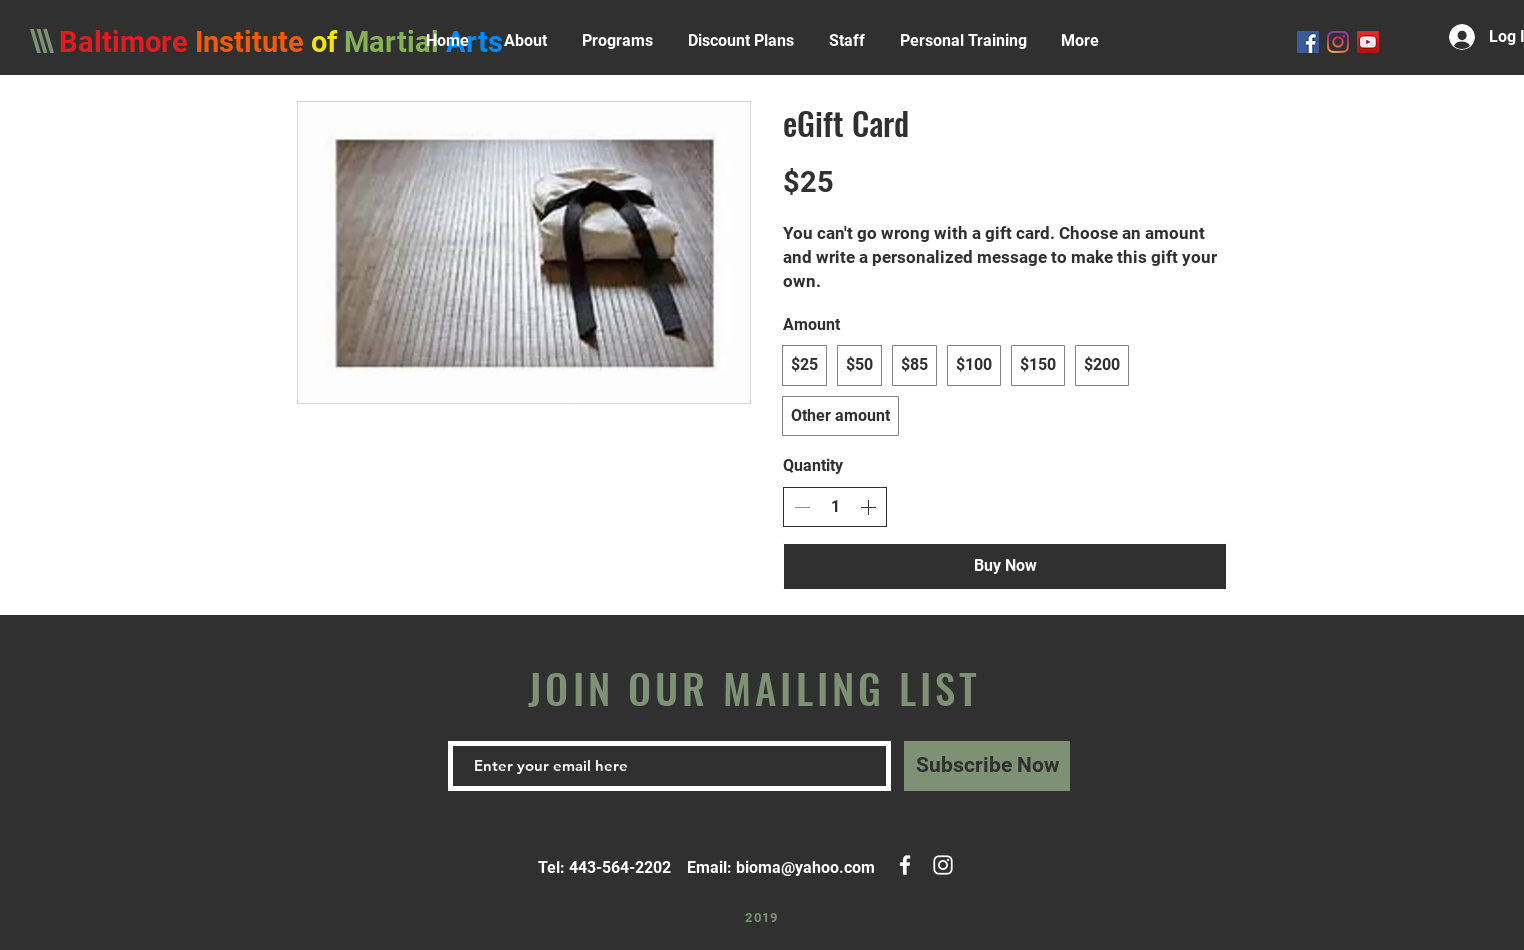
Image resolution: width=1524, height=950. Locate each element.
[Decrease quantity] (802, 507)
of (327, 42)
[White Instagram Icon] (943, 865)
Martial (395, 42)
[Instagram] (1338, 42)
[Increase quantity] (868, 507)
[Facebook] (1308, 42)
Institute (249, 42)
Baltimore (123, 42)
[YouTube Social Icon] (1368, 42)
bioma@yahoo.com (805, 867)
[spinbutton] (835, 507)
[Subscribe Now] (987, 766)
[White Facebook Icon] (905, 865)
